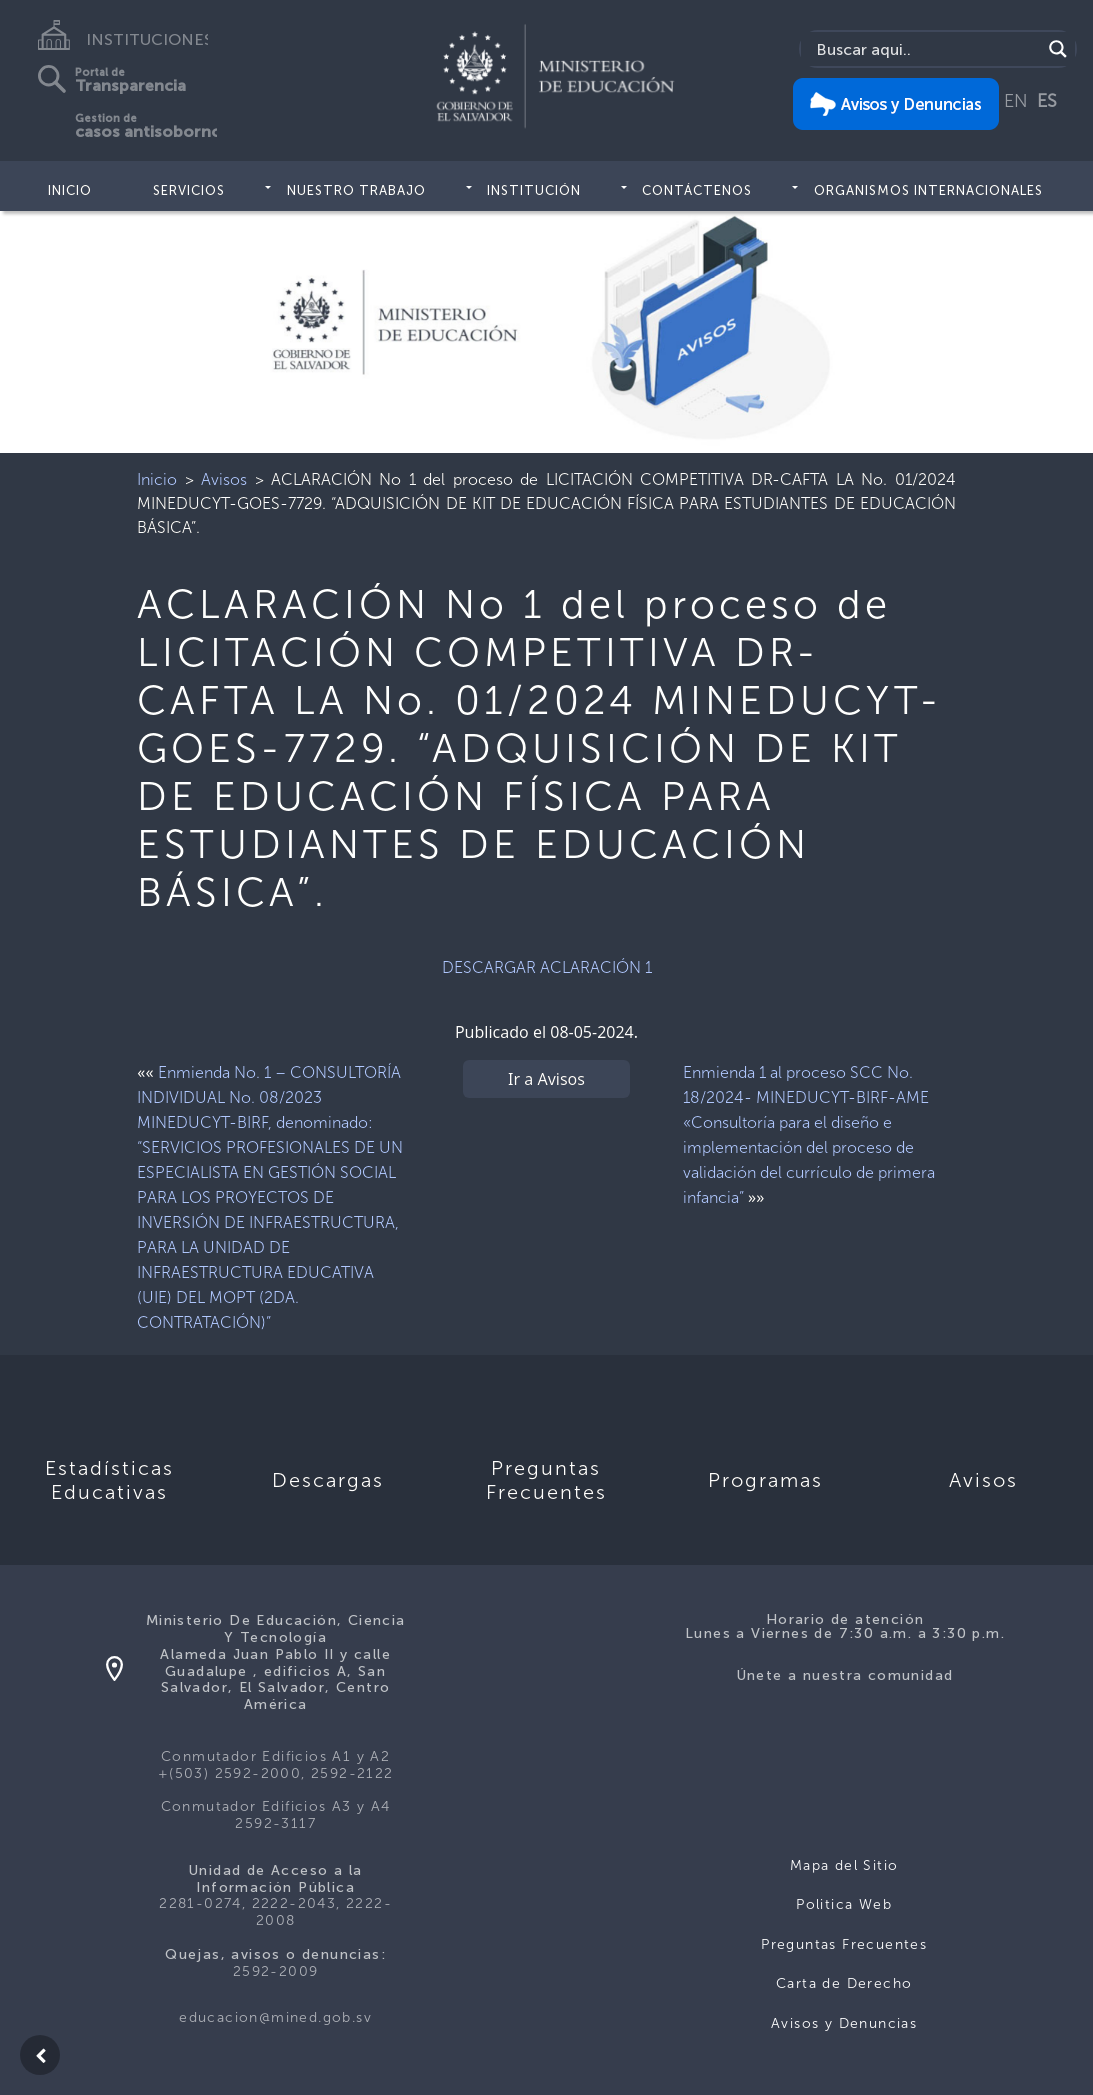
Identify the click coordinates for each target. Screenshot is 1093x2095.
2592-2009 (276, 1971)
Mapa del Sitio (844, 1865)
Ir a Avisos (546, 1079)
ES (1047, 101)
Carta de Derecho (844, 1983)
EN (1016, 101)
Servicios (189, 190)
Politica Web (844, 1904)
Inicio (70, 190)
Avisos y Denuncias (844, 2023)
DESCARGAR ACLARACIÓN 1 (547, 967)
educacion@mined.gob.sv (275, 2017)
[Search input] (926, 49)
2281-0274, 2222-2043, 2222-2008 (275, 1912)
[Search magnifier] (1058, 49)
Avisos (224, 479)
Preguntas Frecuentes (844, 1944)
